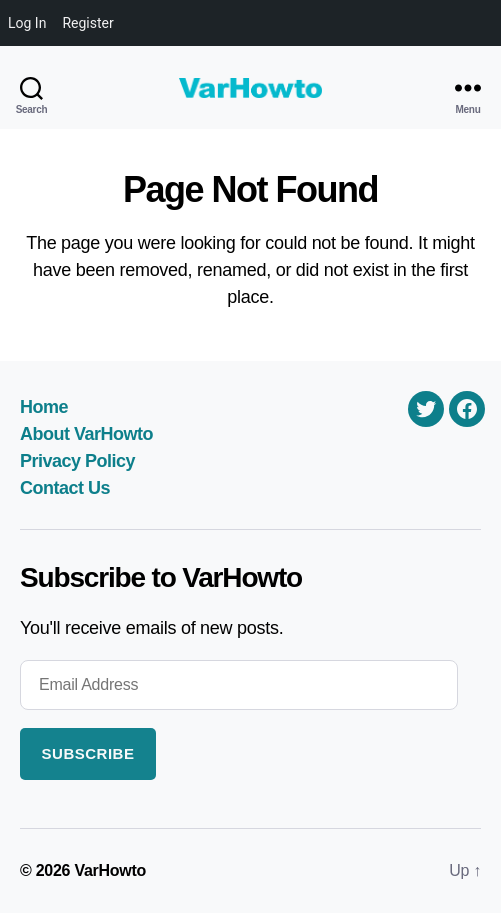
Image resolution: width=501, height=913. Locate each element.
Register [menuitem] (87, 23)
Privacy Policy (77, 461)
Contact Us (65, 488)
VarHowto (110, 870)
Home (44, 407)
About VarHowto (86, 434)
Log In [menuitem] (27, 23)
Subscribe (88, 753)
